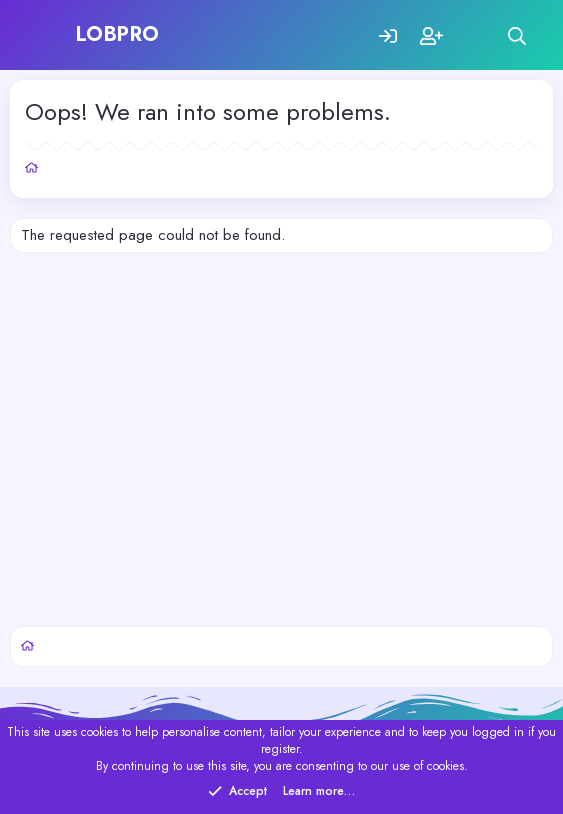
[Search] (517, 35)
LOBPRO (118, 34)
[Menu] (47, 35)
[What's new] (474, 35)
